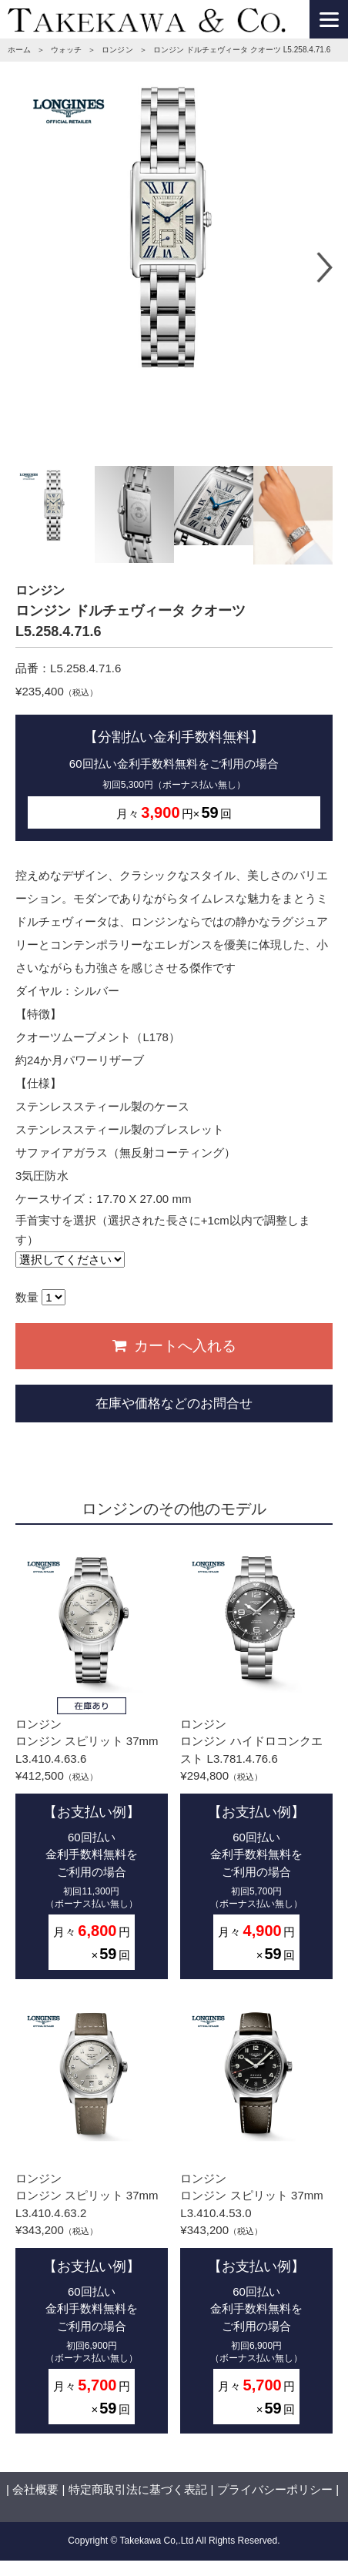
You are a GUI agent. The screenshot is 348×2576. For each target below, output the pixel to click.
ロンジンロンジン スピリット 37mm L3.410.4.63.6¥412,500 (91, 1763)
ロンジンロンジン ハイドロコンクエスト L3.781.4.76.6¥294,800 (256, 1763)
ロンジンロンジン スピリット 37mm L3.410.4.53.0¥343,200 (256, 2218)
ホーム (19, 49)
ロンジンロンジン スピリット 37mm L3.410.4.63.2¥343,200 (91, 2218)
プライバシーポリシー (275, 2489)
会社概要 (35, 2489)
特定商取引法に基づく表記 (138, 2489)
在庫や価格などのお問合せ (174, 1403)
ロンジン (117, 49)
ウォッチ (66, 49)
